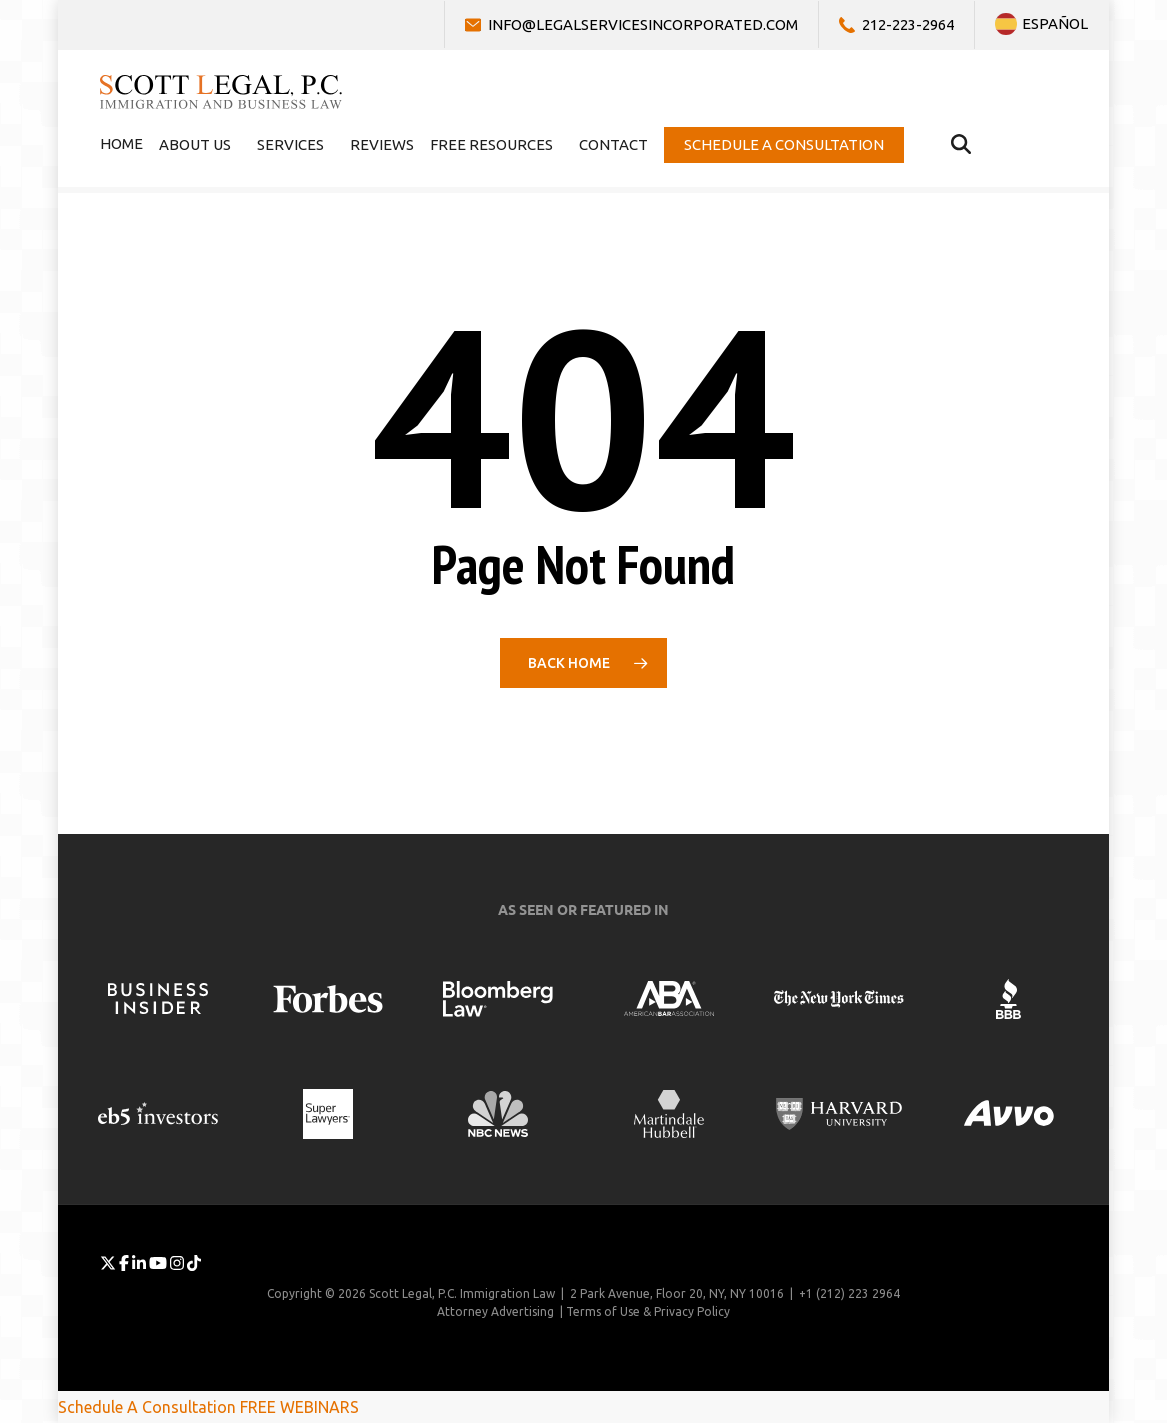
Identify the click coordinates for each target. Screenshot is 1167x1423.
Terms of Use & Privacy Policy (648, 1311)
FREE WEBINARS (299, 1407)
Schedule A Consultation (147, 1407)
